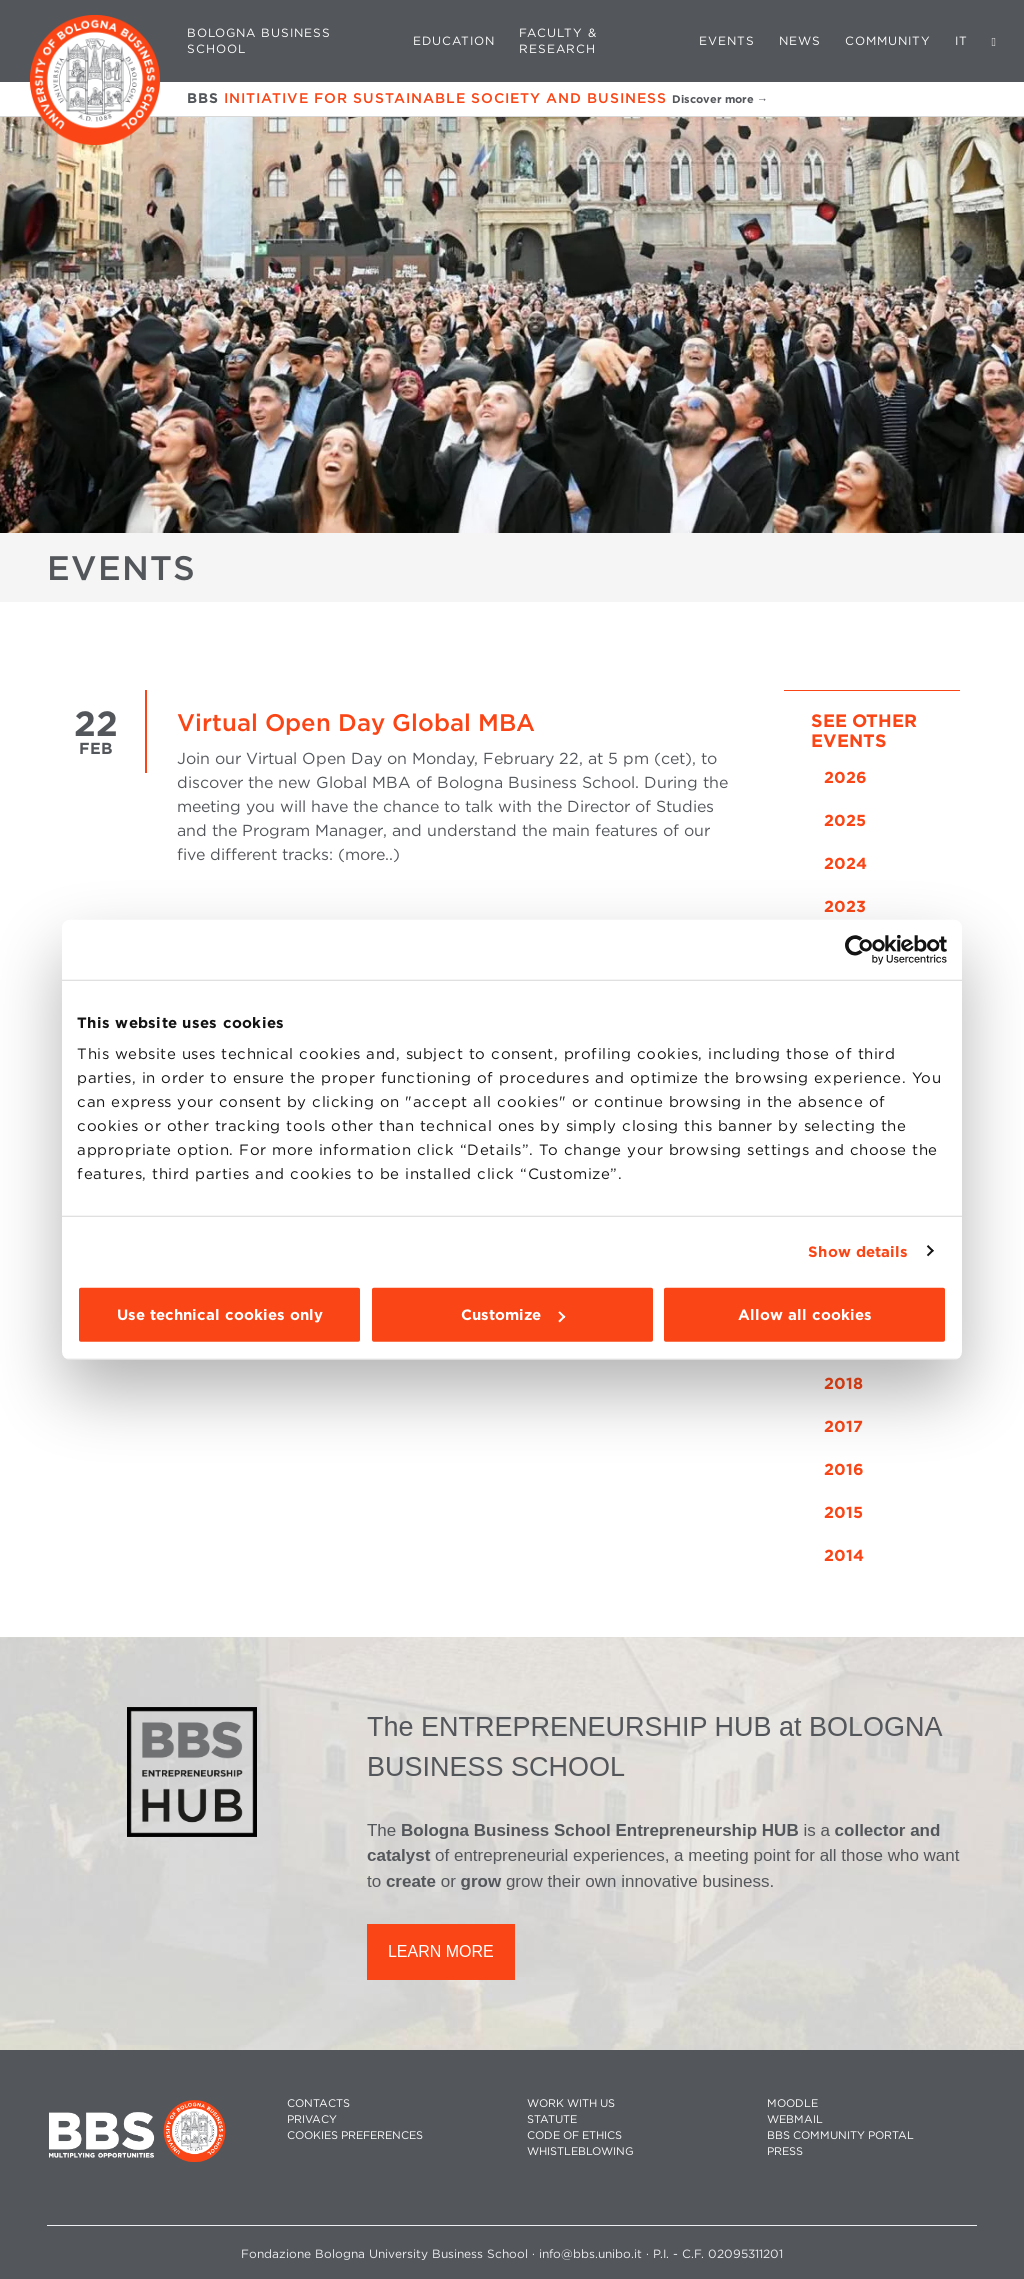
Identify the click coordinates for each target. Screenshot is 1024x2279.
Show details (858, 1251)
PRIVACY (312, 2119)
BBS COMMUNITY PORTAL (840, 2135)
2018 (843, 1383)
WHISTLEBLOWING (580, 2151)
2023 (845, 906)
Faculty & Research (558, 40)
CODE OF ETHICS (574, 2135)
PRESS (785, 2151)
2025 (845, 820)
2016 (844, 1469)
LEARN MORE (441, 1951)
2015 (843, 1512)
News (800, 40)
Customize (513, 1315)
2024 (845, 863)
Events (727, 40)
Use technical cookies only (220, 1315)
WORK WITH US (571, 2103)
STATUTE (552, 2119)
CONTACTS (318, 2103)
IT (961, 40)
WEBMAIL (795, 2119)
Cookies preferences (355, 2135)
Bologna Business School (259, 40)
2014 (844, 1555)
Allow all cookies (805, 1315)
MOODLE (792, 2103)
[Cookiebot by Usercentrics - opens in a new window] (859, 949)
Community (888, 40)
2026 (845, 777)
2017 (843, 1426)
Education (454, 40)
